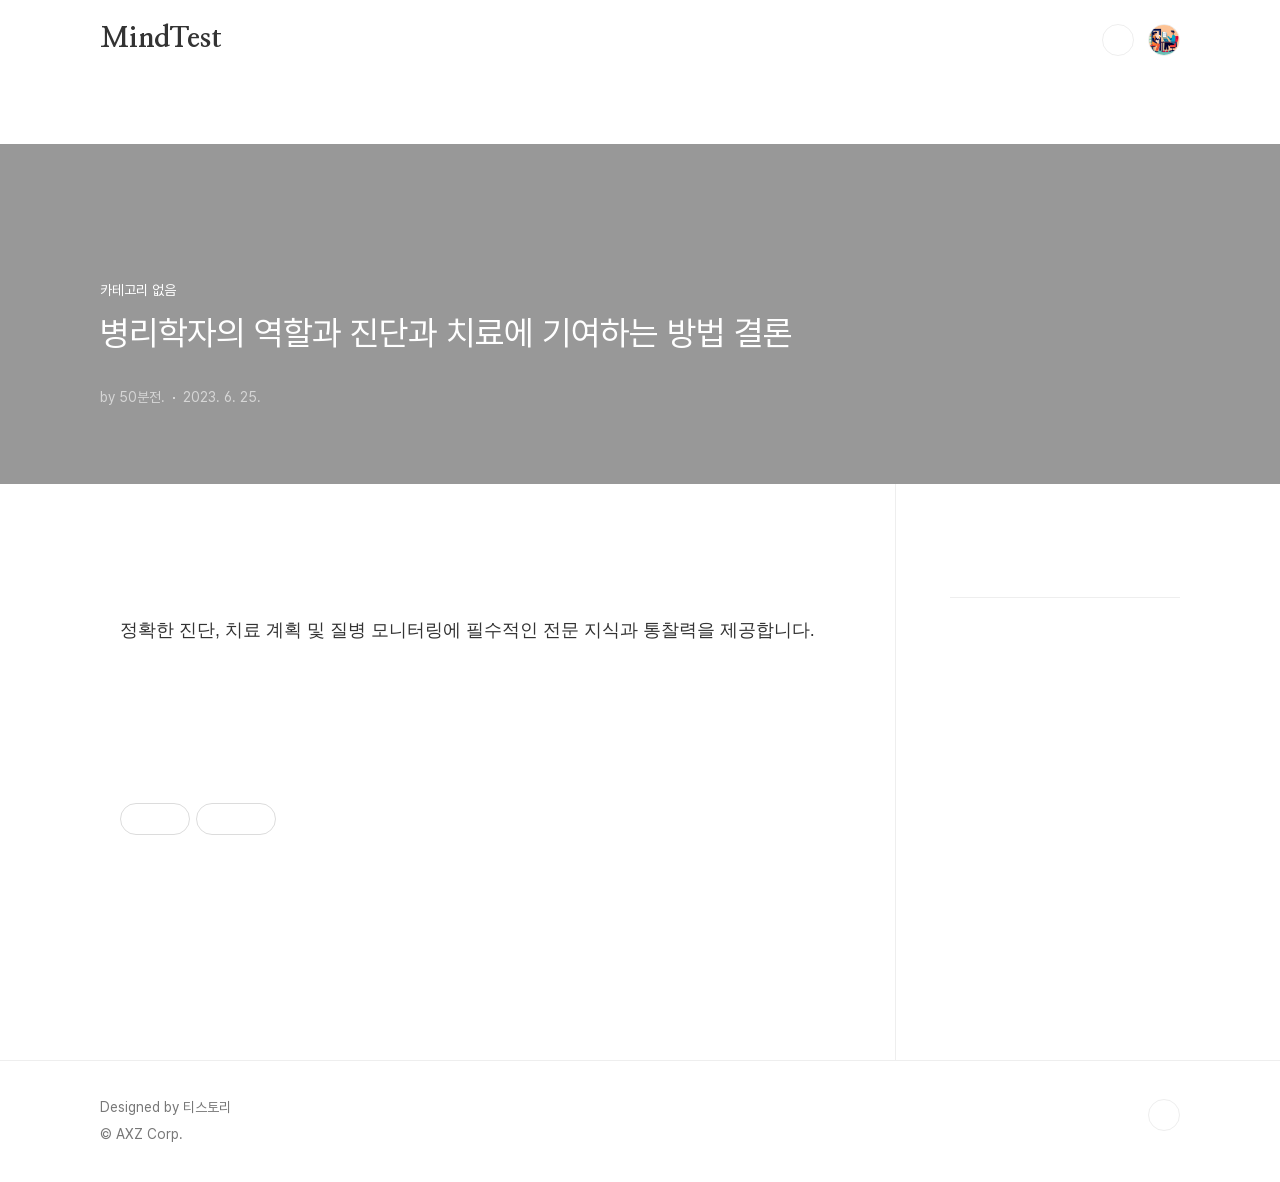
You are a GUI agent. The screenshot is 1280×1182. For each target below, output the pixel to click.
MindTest (160, 39)
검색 (1118, 40)
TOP (1164, 1115)
